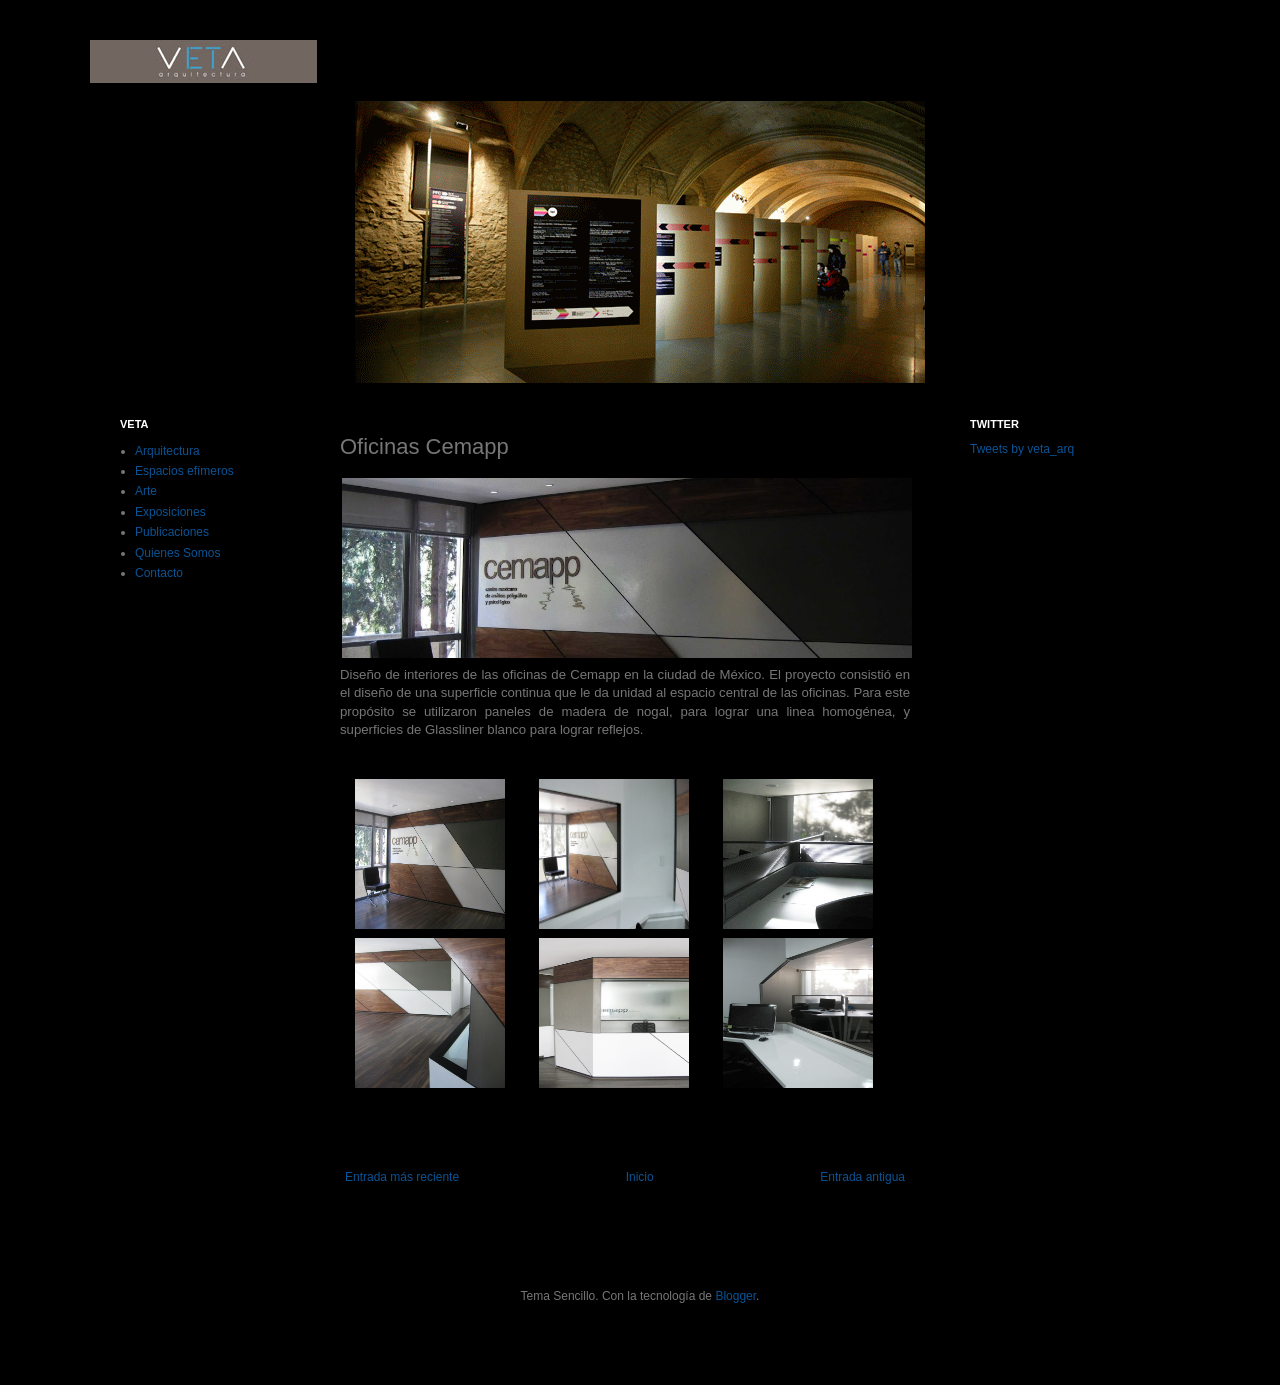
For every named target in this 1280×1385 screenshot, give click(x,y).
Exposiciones (170, 512)
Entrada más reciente (402, 1177)
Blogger (735, 1296)
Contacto (159, 573)
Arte (146, 491)
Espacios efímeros (184, 471)
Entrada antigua (862, 1177)
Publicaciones (172, 532)
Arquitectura (167, 451)
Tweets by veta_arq (1022, 449)
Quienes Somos (177, 553)
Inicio (640, 1177)
